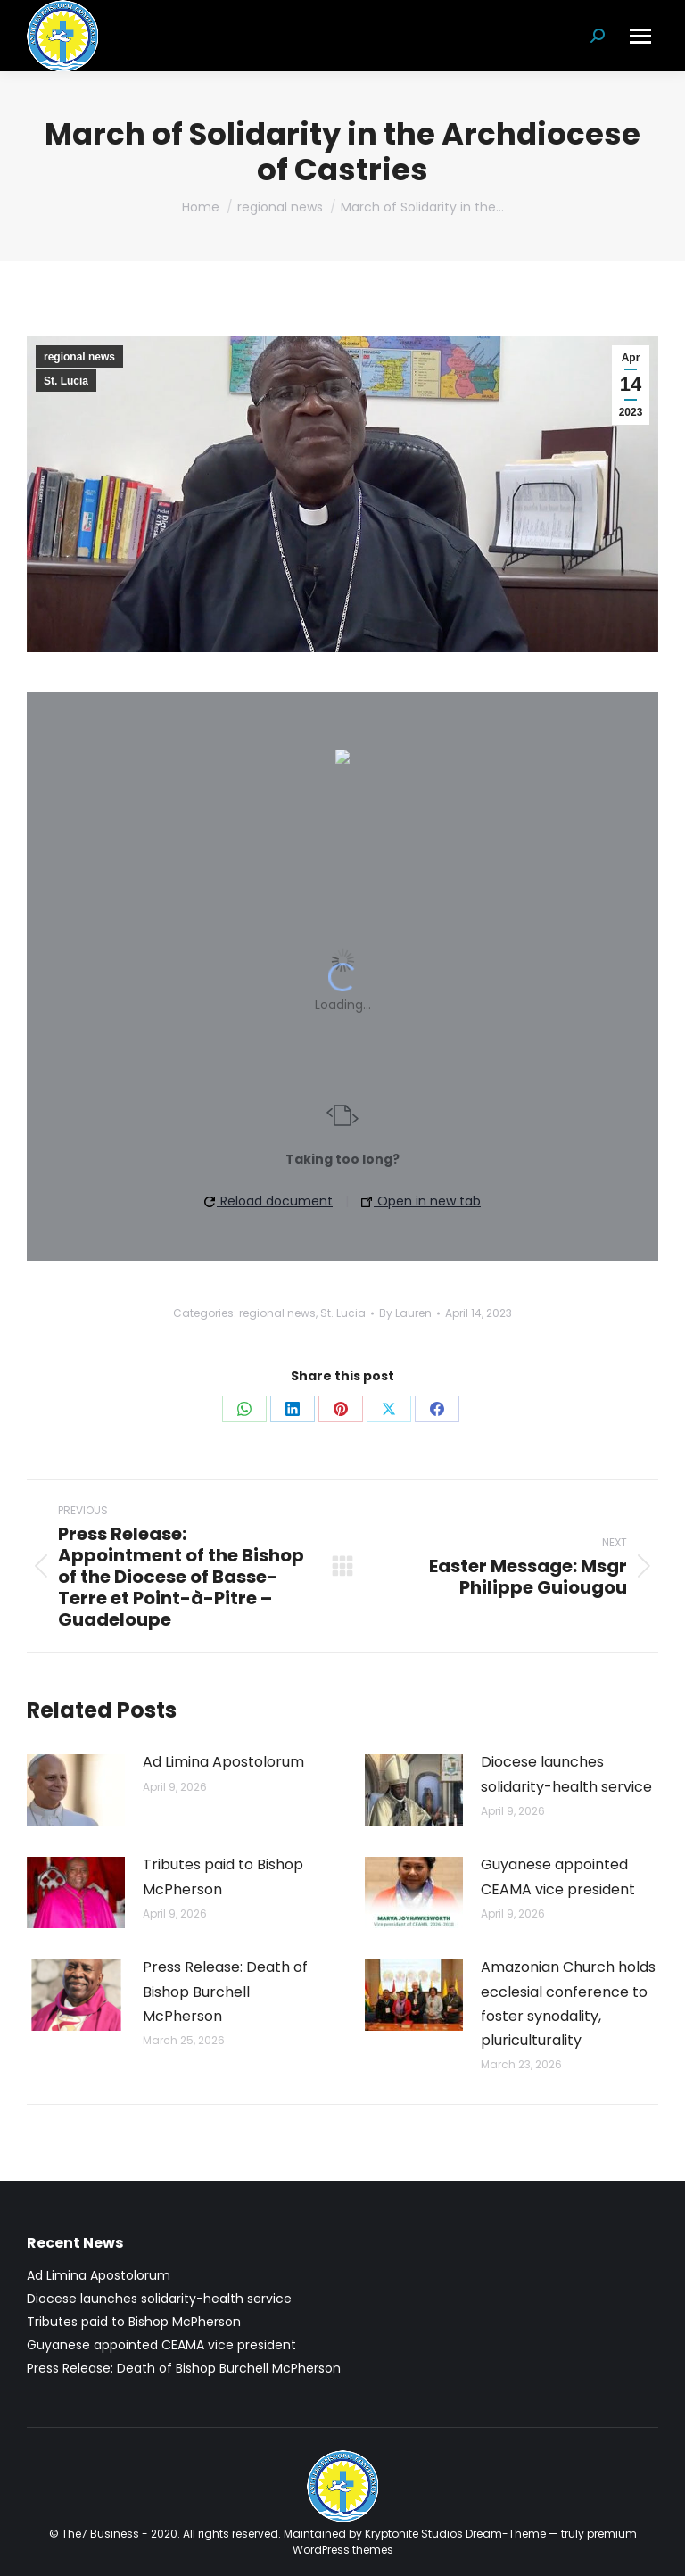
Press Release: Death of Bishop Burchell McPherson (225, 1991)
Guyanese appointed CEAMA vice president (558, 1876)
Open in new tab (421, 1201)
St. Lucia (66, 381)
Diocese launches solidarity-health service (566, 1774)
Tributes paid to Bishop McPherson (223, 1876)
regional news (79, 357)
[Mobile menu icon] (640, 36)
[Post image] (76, 1790)
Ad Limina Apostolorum (223, 1762)
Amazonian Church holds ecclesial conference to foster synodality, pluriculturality (568, 2003)
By (405, 1313)
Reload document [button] (268, 1201)
